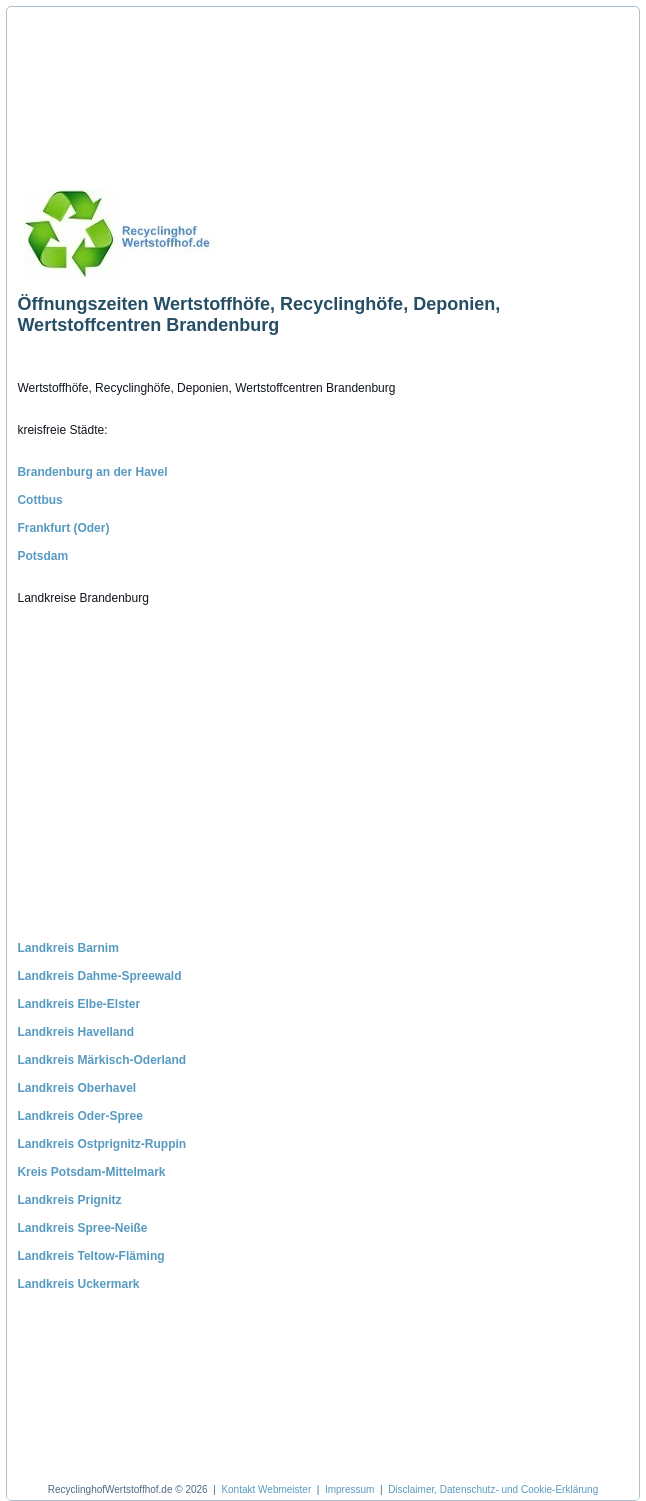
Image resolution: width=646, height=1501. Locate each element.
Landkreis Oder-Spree (79, 1116)
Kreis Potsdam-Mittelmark (91, 1172)
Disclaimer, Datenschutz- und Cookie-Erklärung (493, 1489)
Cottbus (39, 500)
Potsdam (42, 556)
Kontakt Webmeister (266, 1489)
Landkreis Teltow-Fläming (90, 1256)
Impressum (349, 1489)
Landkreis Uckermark (78, 1284)
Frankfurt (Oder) (63, 528)
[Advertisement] (111, 90)
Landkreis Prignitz (69, 1200)
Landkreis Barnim (67, 948)
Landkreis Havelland (75, 1032)
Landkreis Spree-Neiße (82, 1228)
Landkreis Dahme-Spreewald (99, 976)
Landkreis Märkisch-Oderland (101, 1060)
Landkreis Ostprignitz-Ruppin (101, 1144)
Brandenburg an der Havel (92, 472)
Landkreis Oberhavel (76, 1088)
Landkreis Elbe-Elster (78, 1004)
